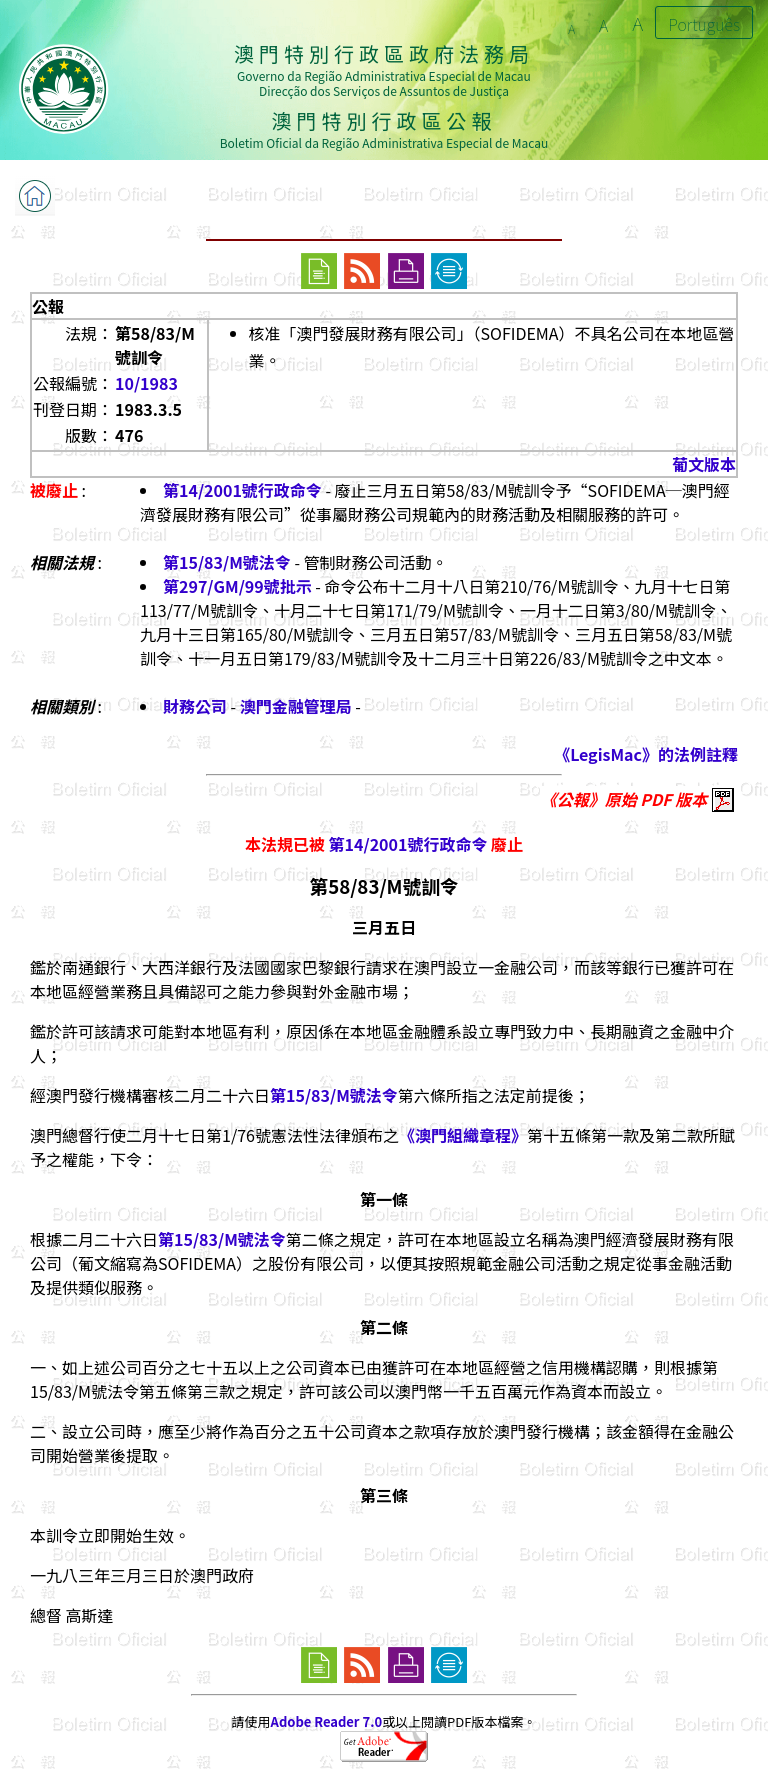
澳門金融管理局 (296, 706)
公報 (48, 306)
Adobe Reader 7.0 (326, 1721)
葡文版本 (704, 464)
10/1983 (146, 383)
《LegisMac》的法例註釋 (646, 754)
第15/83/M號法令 (227, 562)
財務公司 (195, 706)
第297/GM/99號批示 (237, 586)
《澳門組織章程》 (463, 1135)
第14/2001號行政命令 (242, 490)
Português (704, 24)
